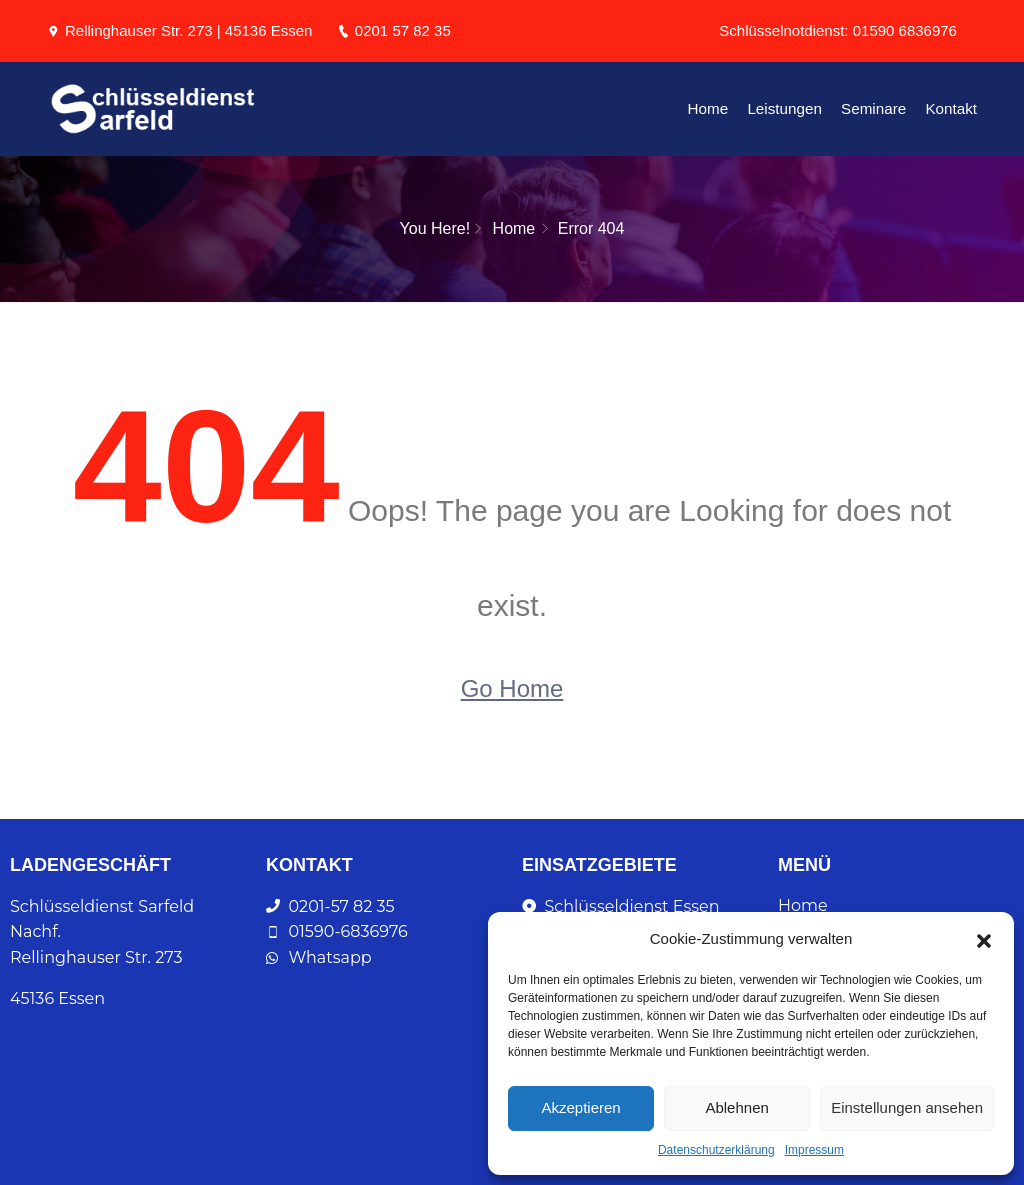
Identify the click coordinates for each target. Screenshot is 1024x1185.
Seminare (875, 108)
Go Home (512, 687)
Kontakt (951, 108)
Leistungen (788, 108)
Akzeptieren (580, 1107)
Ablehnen (736, 1107)
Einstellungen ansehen (907, 1107)
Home (713, 108)
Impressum (814, 1150)
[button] (984, 939)
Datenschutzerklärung (716, 1150)
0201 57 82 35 (394, 30)
